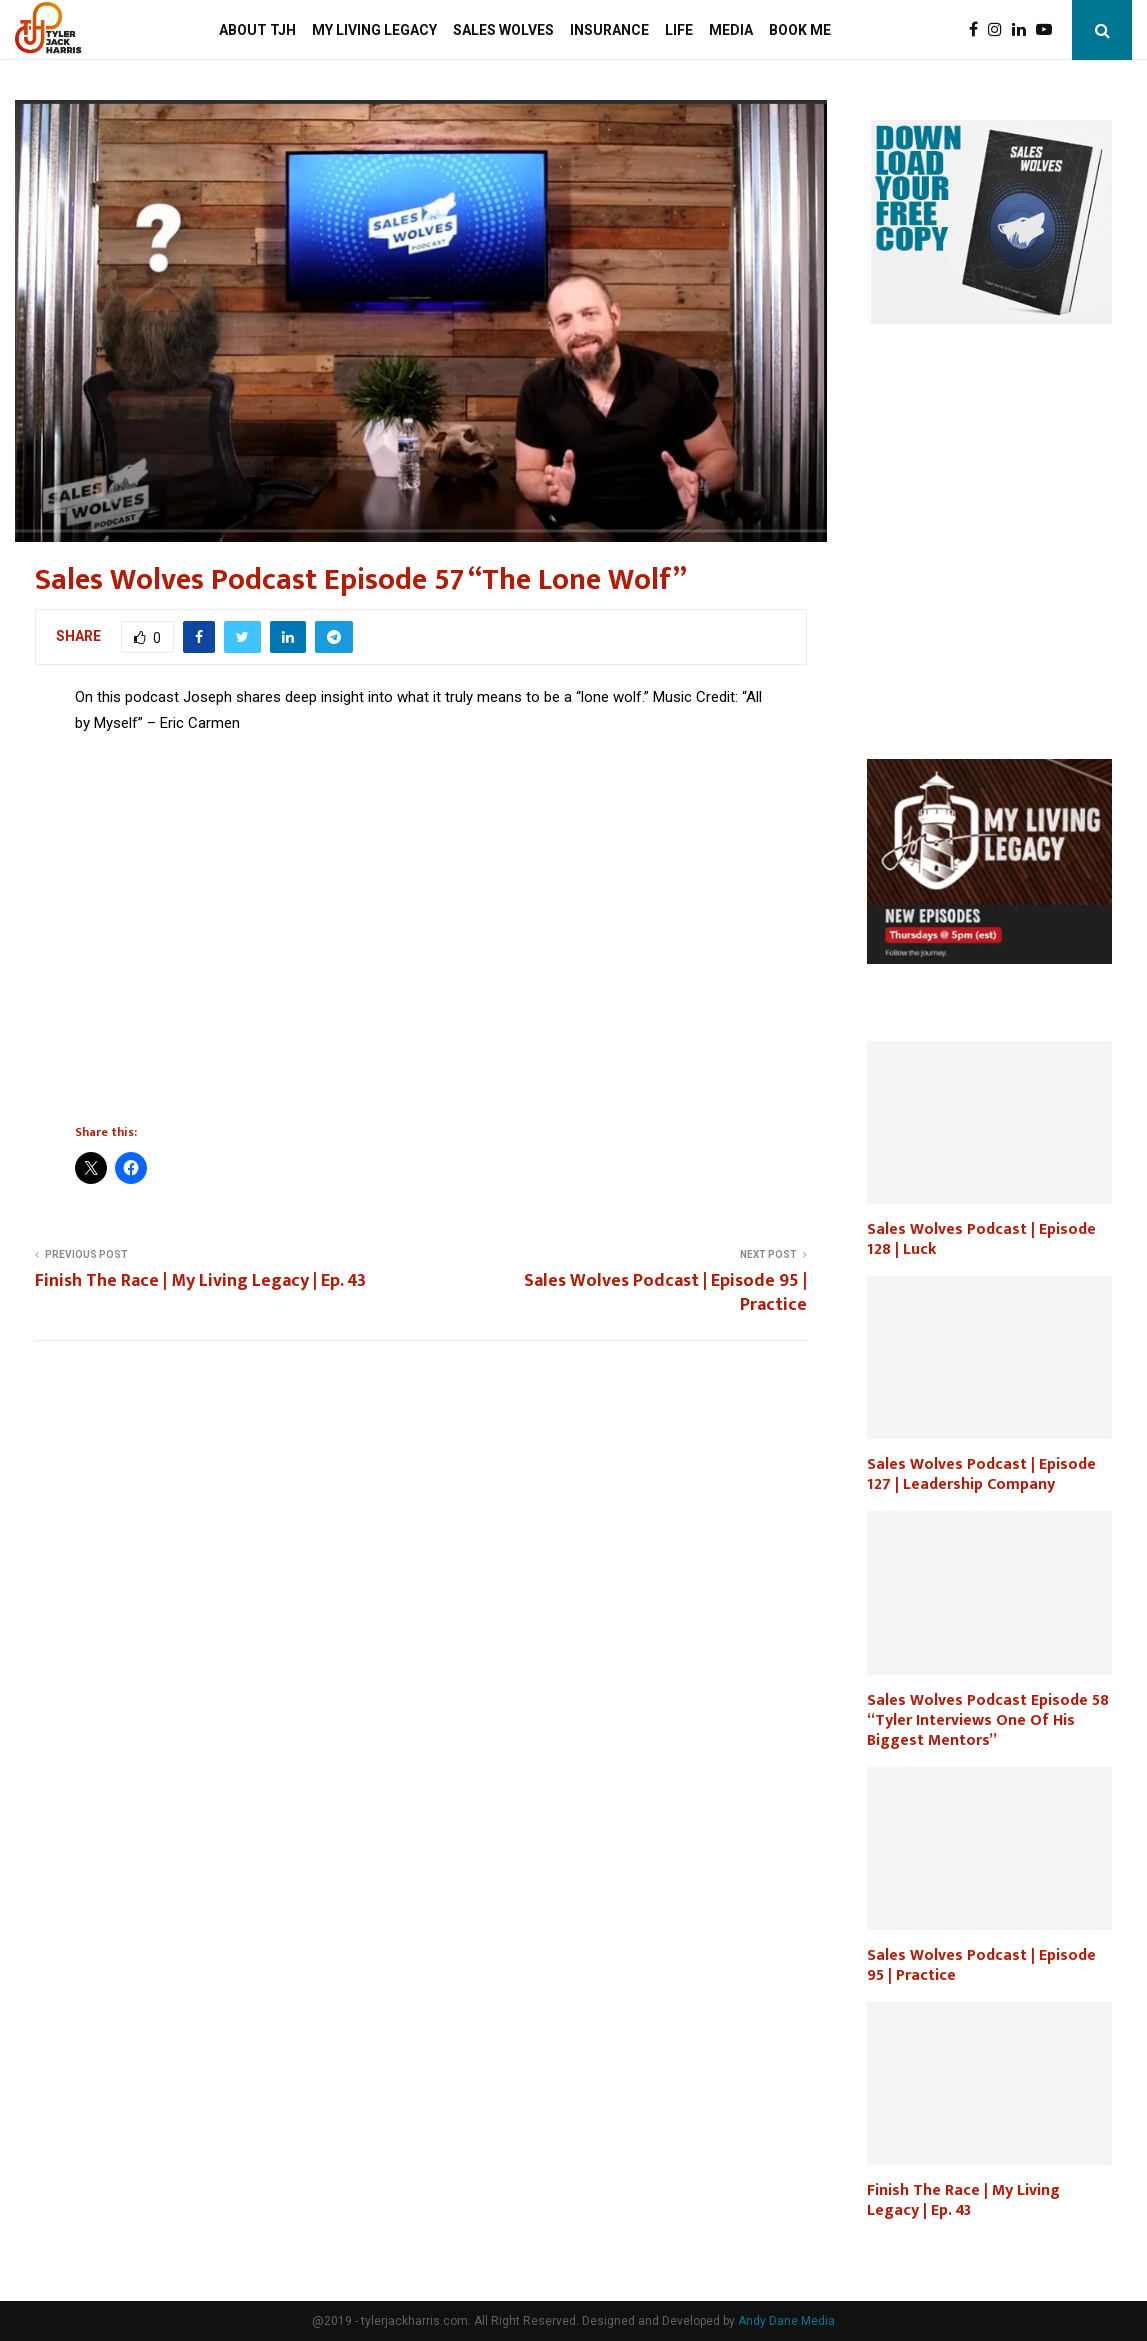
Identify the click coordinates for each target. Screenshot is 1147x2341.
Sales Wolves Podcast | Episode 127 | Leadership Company (981, 1474)
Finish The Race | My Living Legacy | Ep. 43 (200, 1281)
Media (731, 30)
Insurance (609, 30)
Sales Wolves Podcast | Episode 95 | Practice (665, 1293)
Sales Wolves (503, 30)
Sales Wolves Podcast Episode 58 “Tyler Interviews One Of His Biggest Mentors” (988, 1720)
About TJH (257, 30)
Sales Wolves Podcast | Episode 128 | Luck (981, 1239)
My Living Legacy (374, 30)
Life (679, 30)
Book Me (800, 30)
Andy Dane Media (786, 2321)
